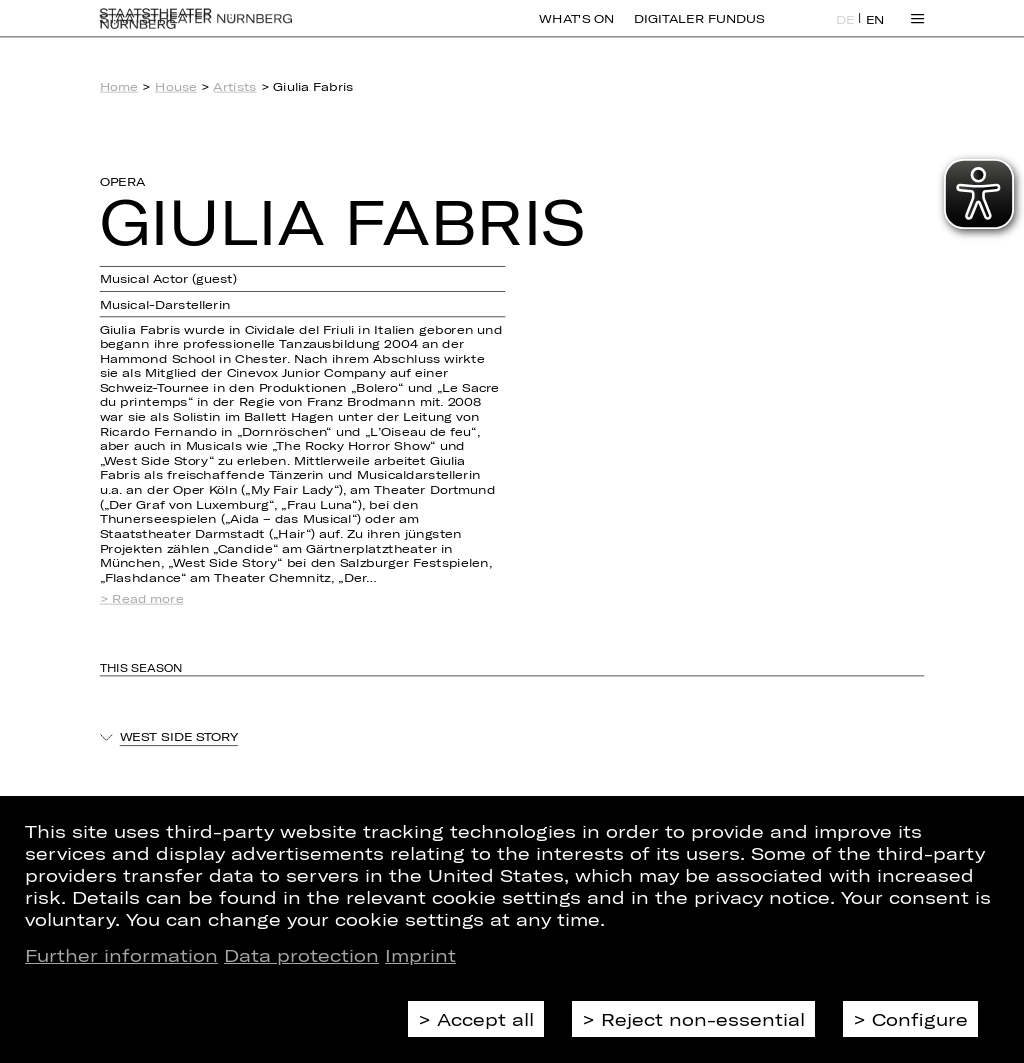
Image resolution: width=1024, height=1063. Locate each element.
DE (845, 31)
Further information (121, 955)
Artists (234, 86)
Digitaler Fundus (699, 30)
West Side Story (179, 737)
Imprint (420, 955)
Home (119, 86)
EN (875, 31)
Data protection (301, 955)
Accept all (485, 1019)
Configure (920, 1019)
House (176, 86)
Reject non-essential (703, 1019)
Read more (147, 599)
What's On (576, 30)
